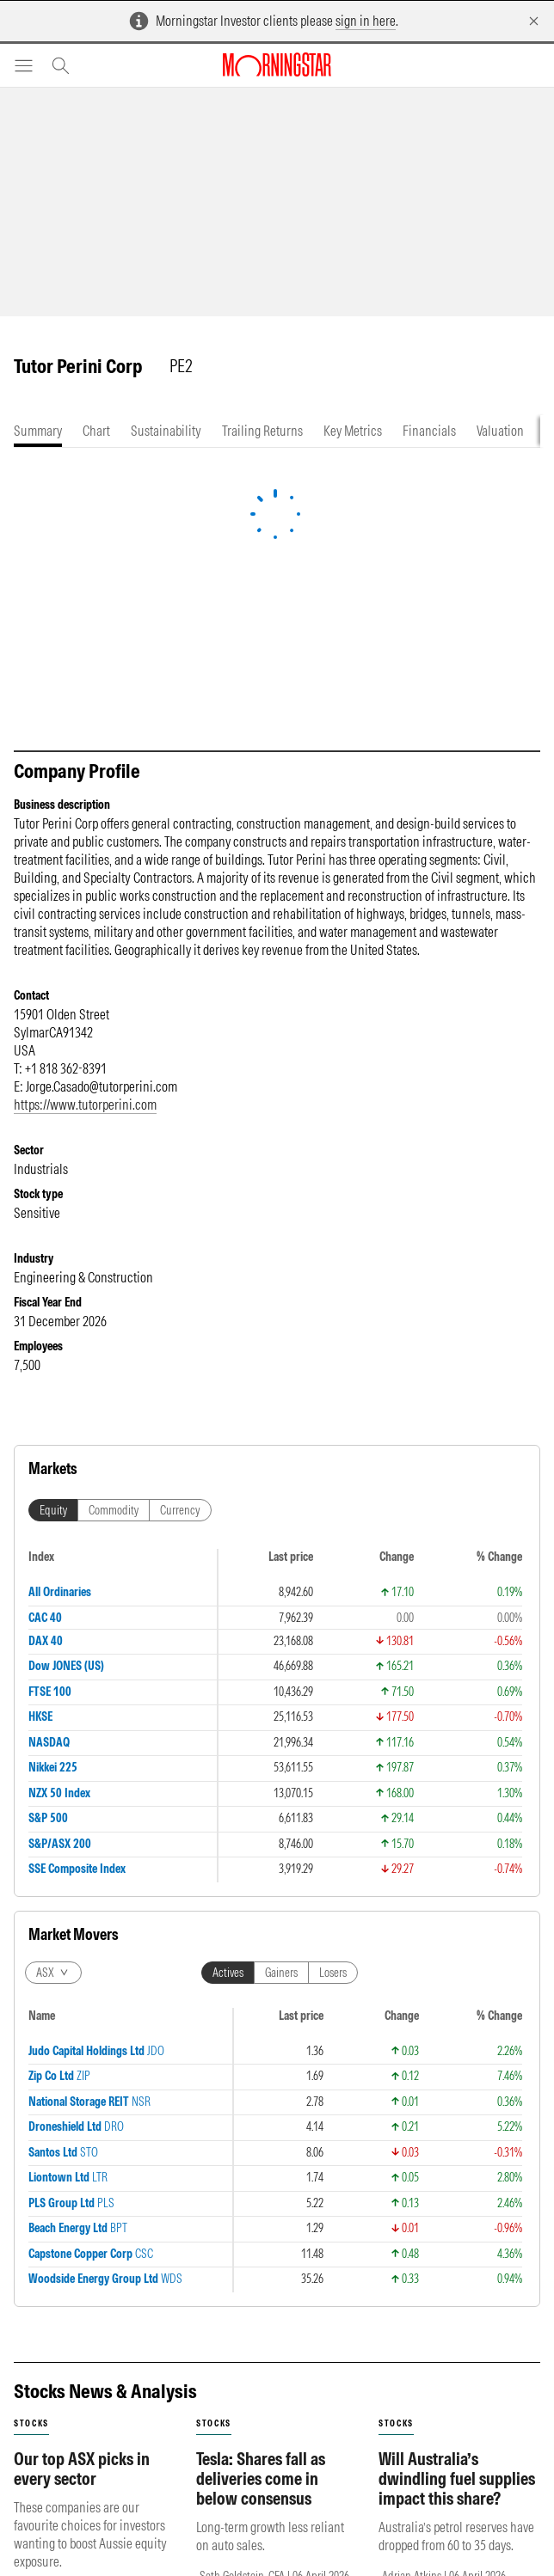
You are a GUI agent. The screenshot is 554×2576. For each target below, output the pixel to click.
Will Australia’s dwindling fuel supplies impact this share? (457, 1836)
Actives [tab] (227, 1546)
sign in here (365, 20)
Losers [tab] (333, 1546)
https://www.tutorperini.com (85, 1104)
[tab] (38, 431)
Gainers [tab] (281, 1546)
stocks (31, 1781)
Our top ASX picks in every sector (82, 1826)
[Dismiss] (533, 21)
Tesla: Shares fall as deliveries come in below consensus (260, 1836)
